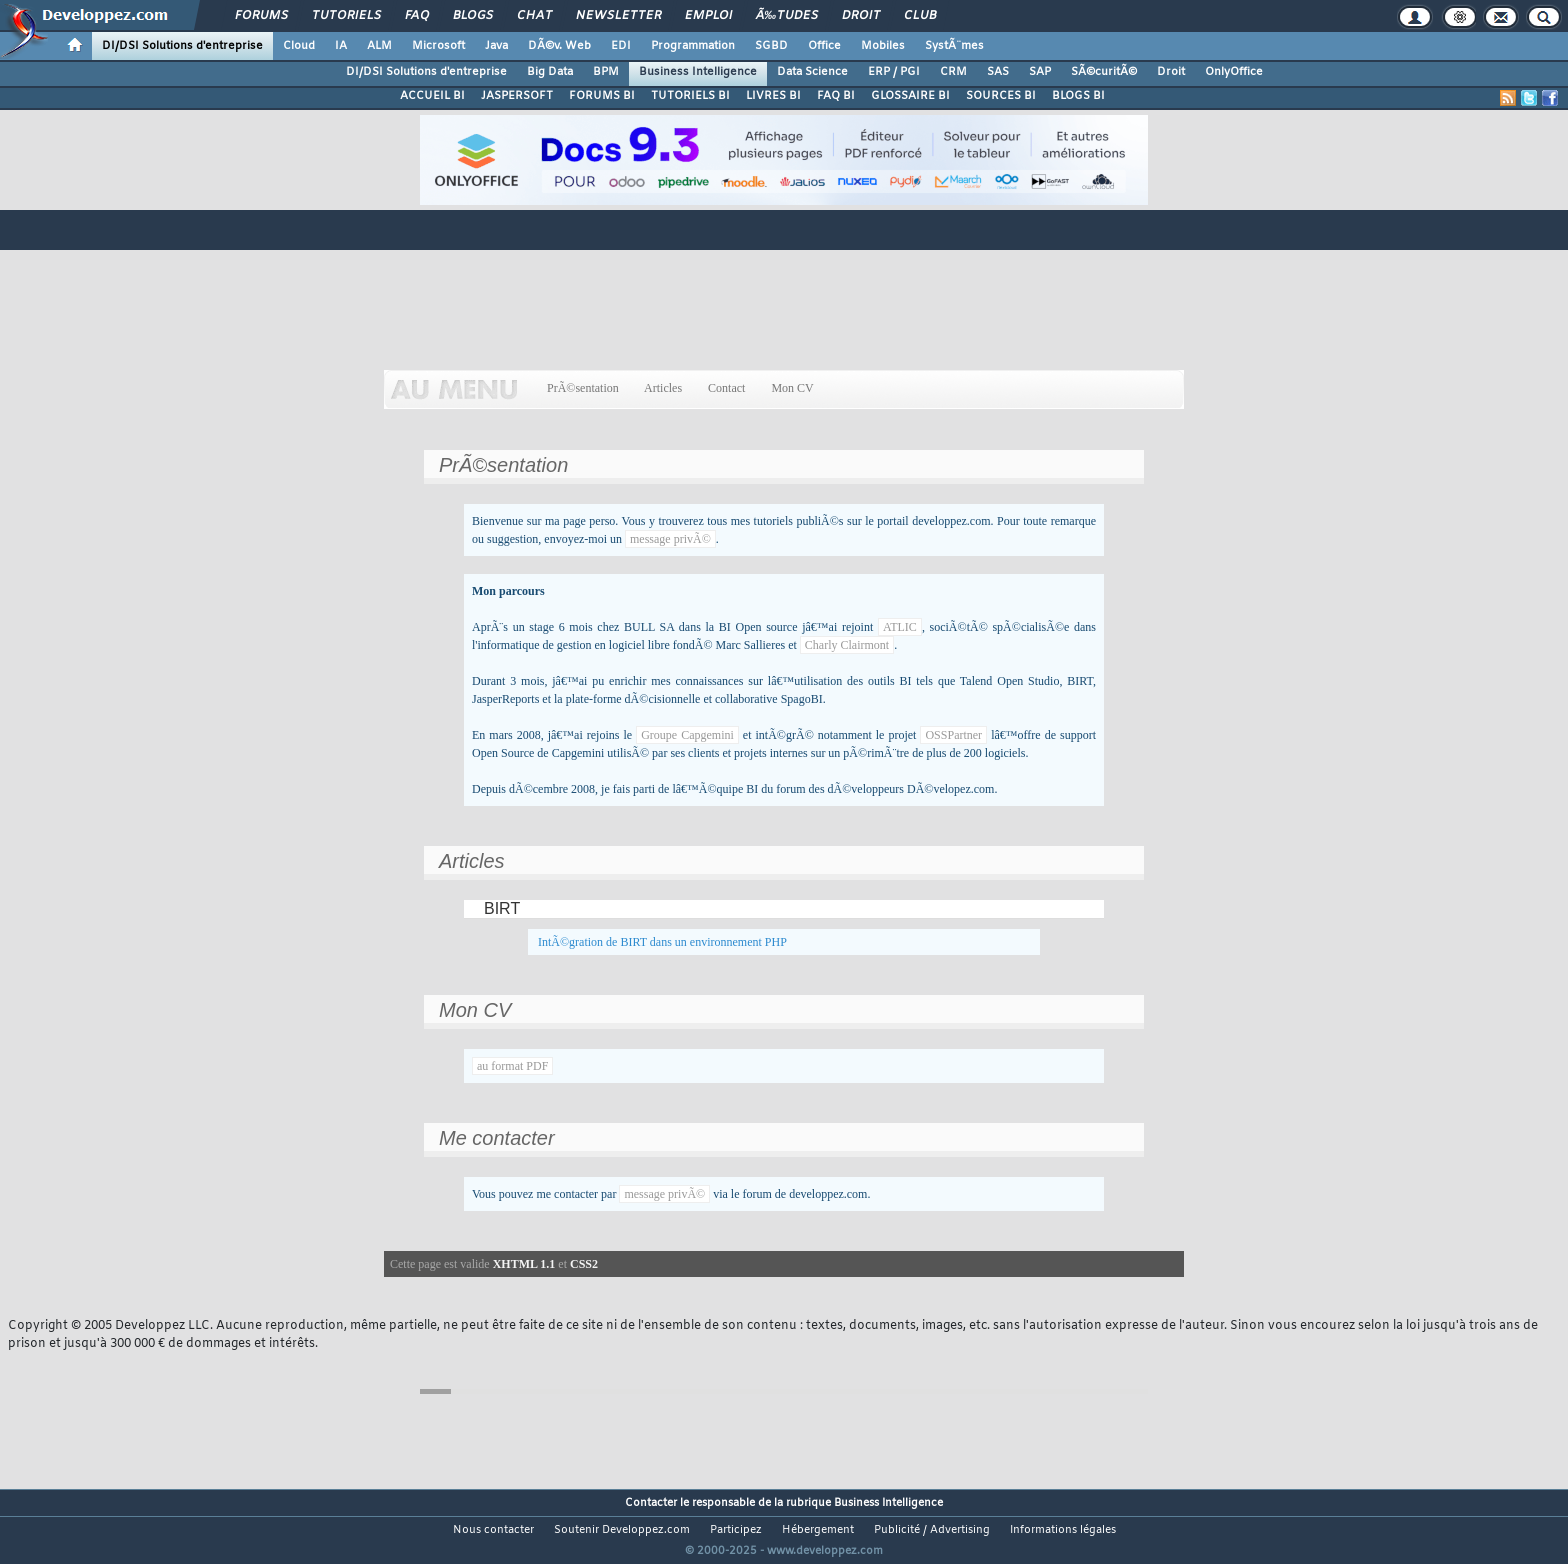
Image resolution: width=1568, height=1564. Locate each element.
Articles (663, 388)
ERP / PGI (894, 72)
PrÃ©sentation (583, 388)
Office (824, 46)
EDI (621, 46)
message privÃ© (670, 539)
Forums (261, 16)
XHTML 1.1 (524, 1264)
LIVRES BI (773, 96)
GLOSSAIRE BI (910, 96)
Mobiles (883, 46)
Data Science (812, 72)
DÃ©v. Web (559, 46)
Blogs (473, 16)
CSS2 (584, 1264)
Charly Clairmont (847, 645)
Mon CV (792, 388)
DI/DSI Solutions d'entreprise (182, 46)
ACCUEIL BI (432, 96)
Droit (861, 16)
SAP (1040, 72)
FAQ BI (836, 96)
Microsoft (438, 46)
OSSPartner (953, 735)
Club (920, 16)
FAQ (417, 16)
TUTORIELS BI (690, 96)
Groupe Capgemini (687, 735)
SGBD (771, 46)
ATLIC (900, 627)
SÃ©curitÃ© (1104, 72)
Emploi (708, 16)
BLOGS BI (1078, 96)
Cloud (299, 46)
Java (496, 46)
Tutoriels (346, 16)
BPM (606, 72)
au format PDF (512, 1066)
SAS (998, 72)
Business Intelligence (698, 72)
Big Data (550, 72)
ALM (379, 46)
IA (341, 46)
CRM (953, 72)
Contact (726, 388)
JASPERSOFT (517, 96)
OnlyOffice (1234, 72)
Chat (534, 16)
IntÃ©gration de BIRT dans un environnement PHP (662, 942)
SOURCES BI (1001, 96)
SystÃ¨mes (954, 46)
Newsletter (618, 16)
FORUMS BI (602, 96)
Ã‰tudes (787, 16)
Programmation (693, 46)
